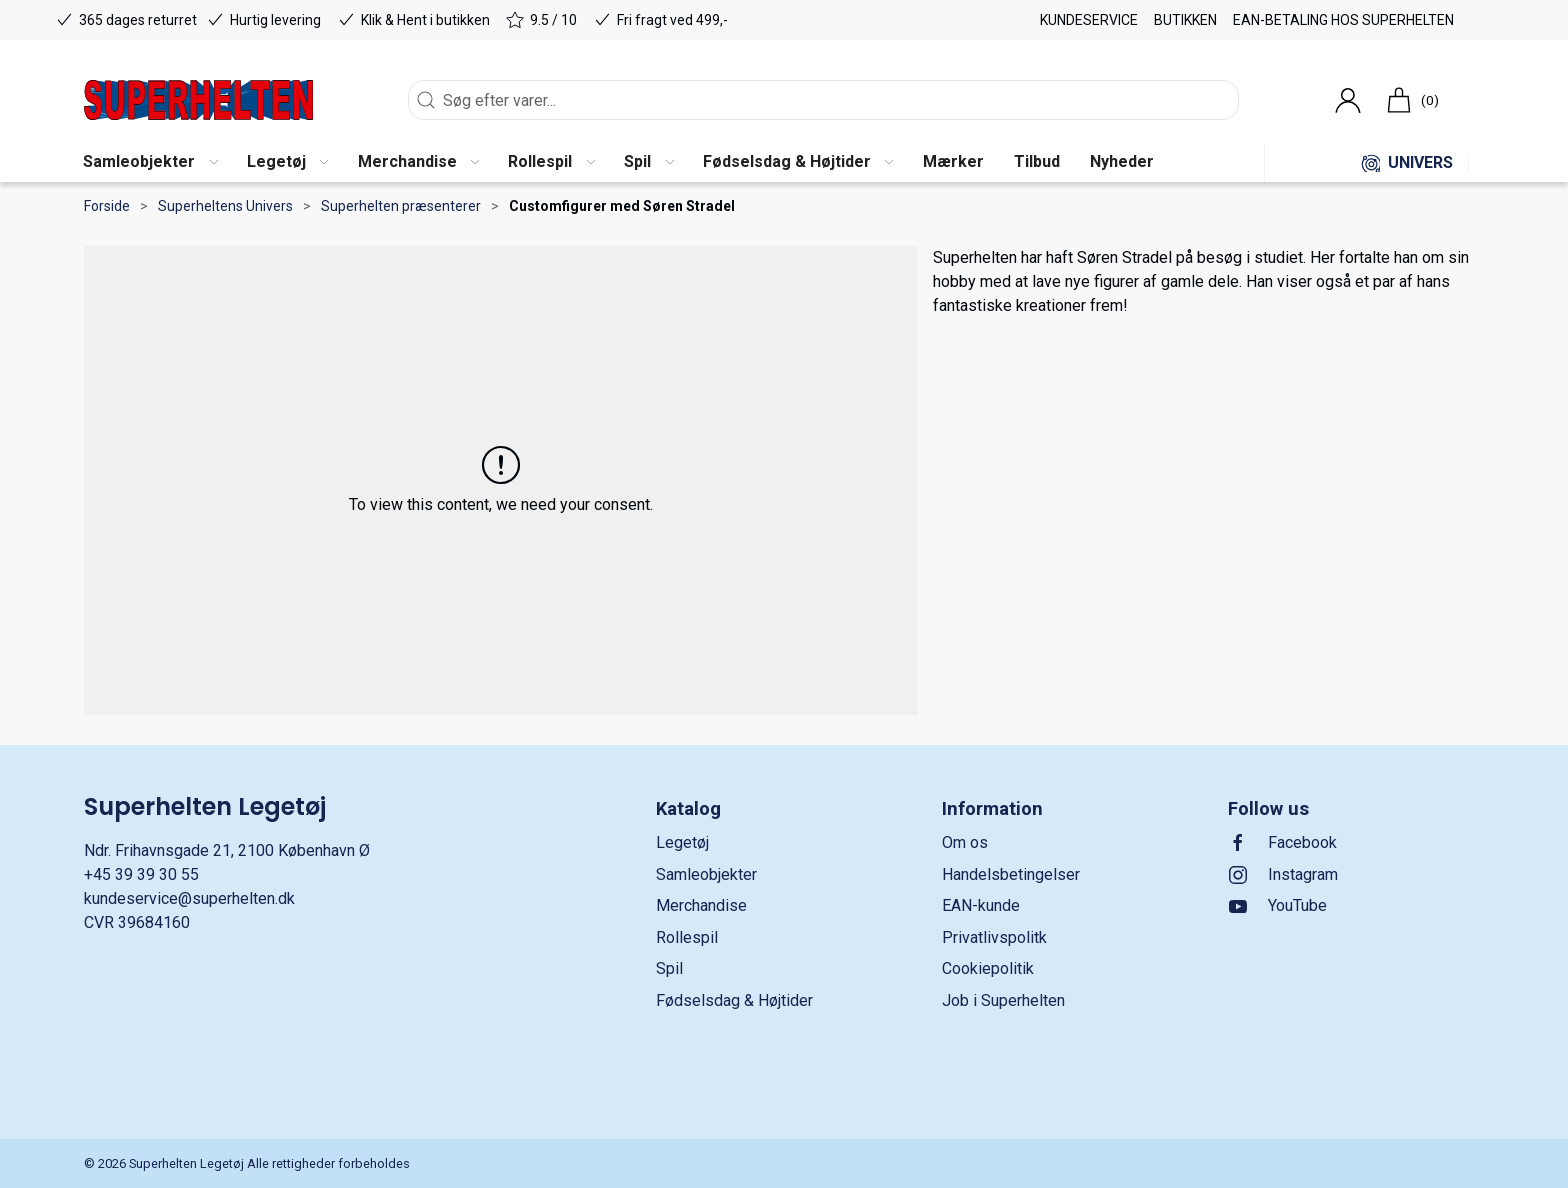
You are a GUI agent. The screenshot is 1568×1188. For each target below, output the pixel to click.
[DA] (198, 100)
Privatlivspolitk (994, 937)
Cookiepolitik (988, 968)
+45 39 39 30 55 (141, 874)
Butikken (1185, 20)
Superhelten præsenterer (401, 206)
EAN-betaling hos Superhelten (1343, 20)
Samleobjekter (706, 874)
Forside (107, 206)
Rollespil (687, 937)
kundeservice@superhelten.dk (189, 898)
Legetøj (682, 842)
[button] (150, 163)
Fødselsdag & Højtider (734, 1000)
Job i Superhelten (1003, 1000)
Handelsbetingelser (1011, 874)
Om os (965, 842)
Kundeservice (1089, 20)
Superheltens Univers (225, 206)
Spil (669, 968)
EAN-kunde (981, 905)
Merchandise (701, 905)
